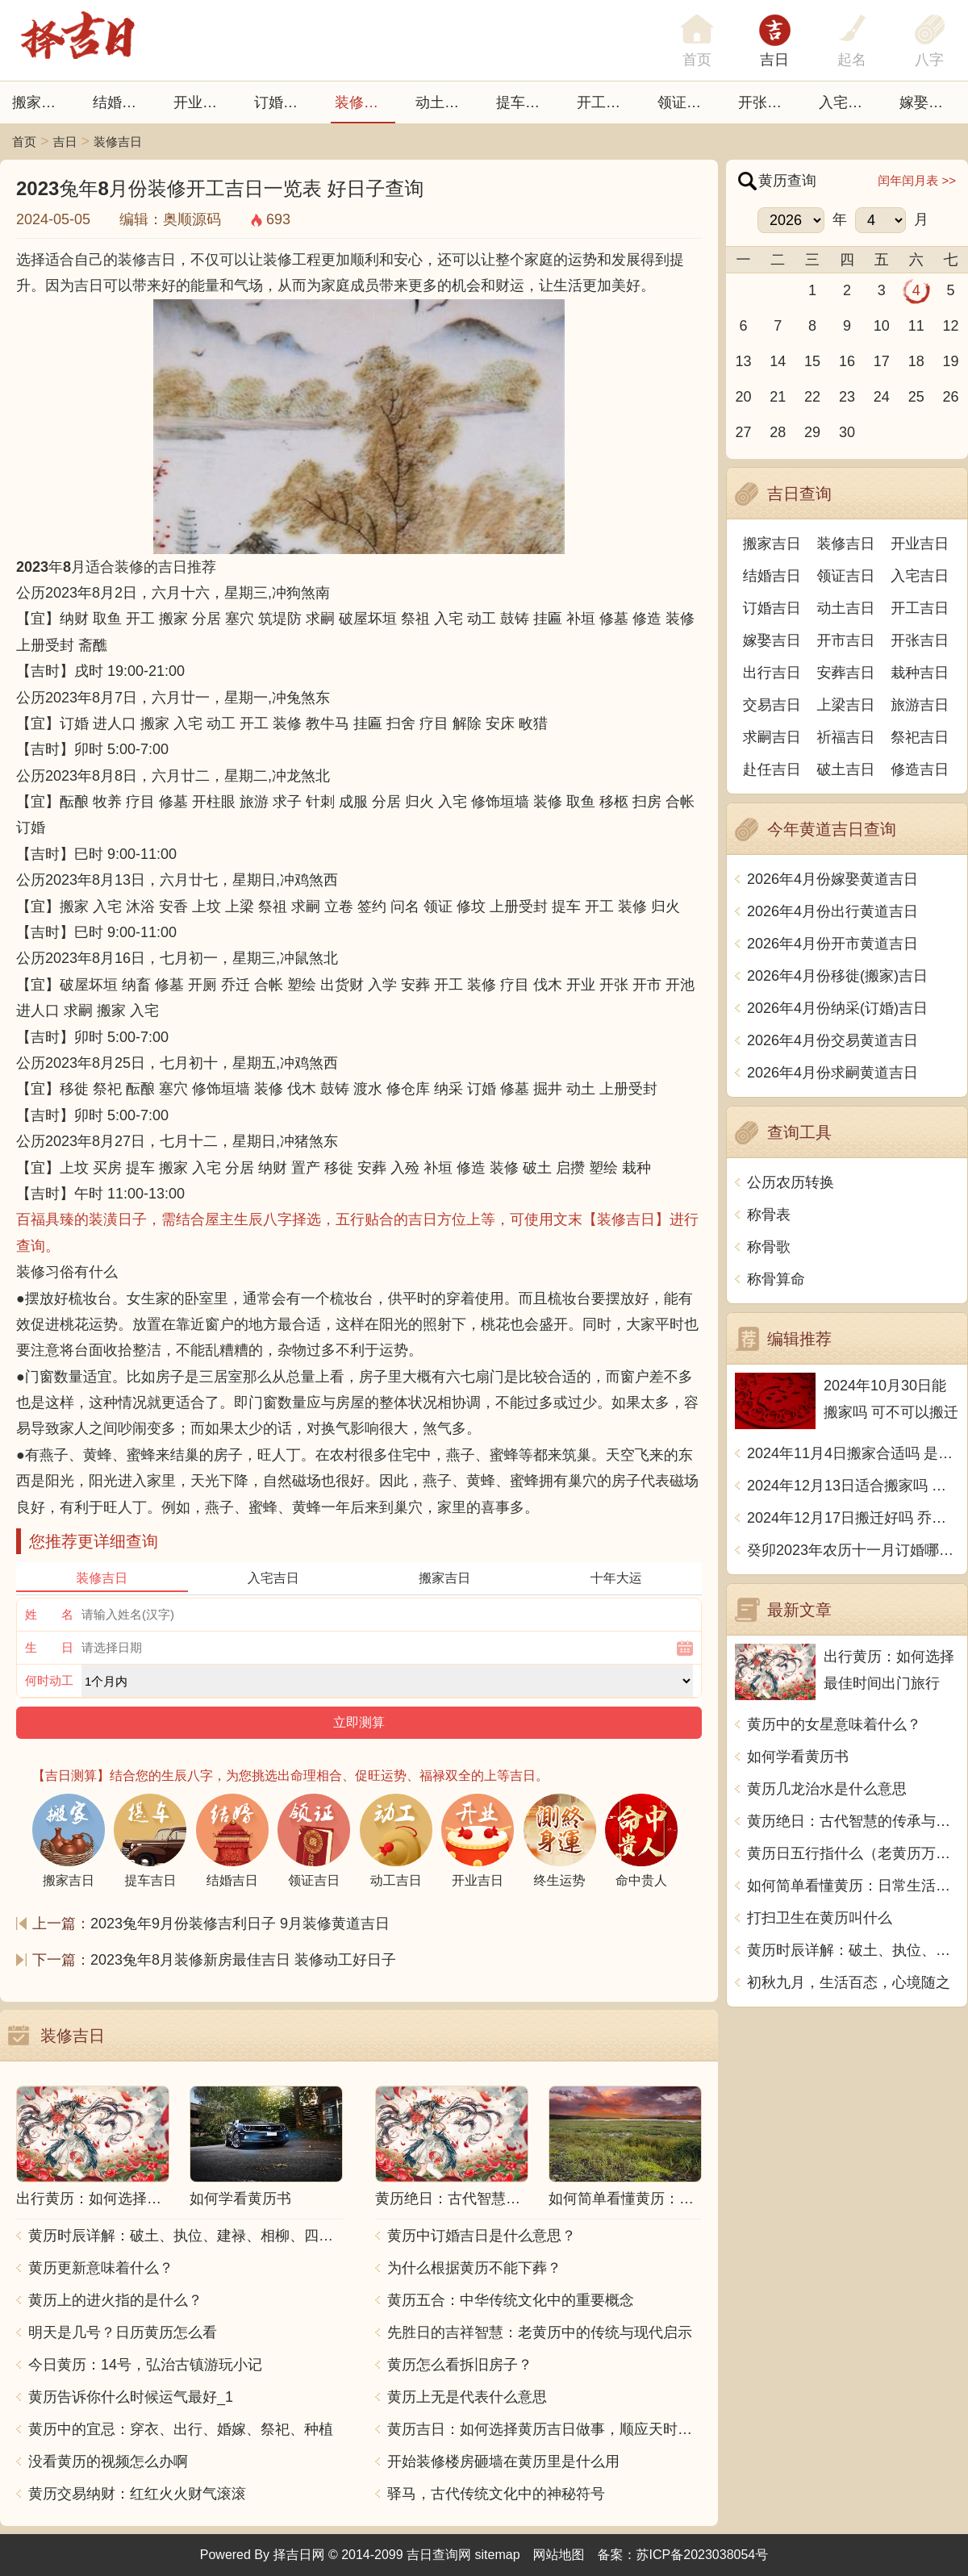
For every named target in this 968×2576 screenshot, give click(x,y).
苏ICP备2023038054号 (702, 2554)
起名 (851, 60)
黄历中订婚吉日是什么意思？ (481, 2236)
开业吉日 (202, 102)
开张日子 (767, 102)
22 (812, 397)
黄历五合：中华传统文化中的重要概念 (510, 2300)
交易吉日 (772, 705)
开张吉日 (920, 640)
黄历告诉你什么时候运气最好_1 (130, 2397)
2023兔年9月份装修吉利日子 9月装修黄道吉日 (240, 1923)
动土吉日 (444, 102)
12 (951, 326)
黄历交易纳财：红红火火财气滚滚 (137, 2494)
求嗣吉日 (772, 737)
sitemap (497, 2554)
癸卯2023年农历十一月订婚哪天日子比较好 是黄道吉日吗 (853, 1550)
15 (812, 361)
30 (847, 432)
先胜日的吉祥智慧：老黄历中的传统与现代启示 (539, 2332)
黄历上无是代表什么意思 (467, 2397)
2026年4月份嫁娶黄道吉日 (832, 879)
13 (743, 361)
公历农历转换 (790, 1182)
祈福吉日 (846, 737)
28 (778, 432)
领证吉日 (686, 102)
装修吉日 (364, 102)
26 (951, 397)
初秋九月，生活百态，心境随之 (848, 1982)
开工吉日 (606, 102)
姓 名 (49, 1614)
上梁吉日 (846, 705)
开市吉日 (846, 640)
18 (916, 361)
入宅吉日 (848, 102)
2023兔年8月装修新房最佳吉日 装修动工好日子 (243, 1960)
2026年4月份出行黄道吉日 (832, 911)
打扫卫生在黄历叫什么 (819, 1918)
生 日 (49, 1647)
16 (847, 361)
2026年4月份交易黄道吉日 (832, 1040)
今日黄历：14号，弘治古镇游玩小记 (145, 2365)
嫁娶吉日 (928, 102)
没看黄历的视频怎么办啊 (108, 2461)
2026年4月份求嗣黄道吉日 (832, 1073)
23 (847, 397)
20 (743, 397)
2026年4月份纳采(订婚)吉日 (837, 1008)
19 (951, 361)
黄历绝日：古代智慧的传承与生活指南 (853, 1821)
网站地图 (559, 2554)
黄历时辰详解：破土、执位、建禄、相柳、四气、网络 (185, 2236)
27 (743, 432)
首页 (24, 141)
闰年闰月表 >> (917, 180)
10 (882, 326)
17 (882, 361)
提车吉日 (525, 102)
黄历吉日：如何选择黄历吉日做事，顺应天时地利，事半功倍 (544, 2429)
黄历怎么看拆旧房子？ (459, 2365)
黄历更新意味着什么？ (100, 2268)
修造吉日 (920, 769)
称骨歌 (769, 1247)
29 (812, 432)
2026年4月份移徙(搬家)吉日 (837, 976)
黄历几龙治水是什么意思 (827, 1789)
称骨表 (769, 1215)
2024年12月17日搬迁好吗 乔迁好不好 (853, 1518)
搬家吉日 (41, 102)
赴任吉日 (772, 769)
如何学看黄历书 (798, 1757)
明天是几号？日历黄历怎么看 (122, 2332)
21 (778, 397)
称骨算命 (776, 1279)
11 (916, 326)
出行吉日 (772, 673)
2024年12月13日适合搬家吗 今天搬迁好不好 (853, 1486)
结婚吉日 (122, 102)
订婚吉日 (283, 102)
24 (882, 397)
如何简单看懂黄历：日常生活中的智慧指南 (853, 1886)
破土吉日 (846, 769)
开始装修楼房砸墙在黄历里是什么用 (503, 2461)
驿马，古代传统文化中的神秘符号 (496, 2494)
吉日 (774, 60)
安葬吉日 (846, 673)
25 (916, 397)
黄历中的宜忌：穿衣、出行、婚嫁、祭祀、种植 (180, 2429)
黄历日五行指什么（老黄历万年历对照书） (853, 1853)
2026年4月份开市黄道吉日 (832, 944)
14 (778, 361)
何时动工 (49, 1680)
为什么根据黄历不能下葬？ (474, 2268)
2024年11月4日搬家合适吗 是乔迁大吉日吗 (853, 1453)
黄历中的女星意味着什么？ (834, 1724)
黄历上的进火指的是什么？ (115, 2300)
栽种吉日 (920, 673)
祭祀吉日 (920, 737)
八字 (929, 60)
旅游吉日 (920, 705)
